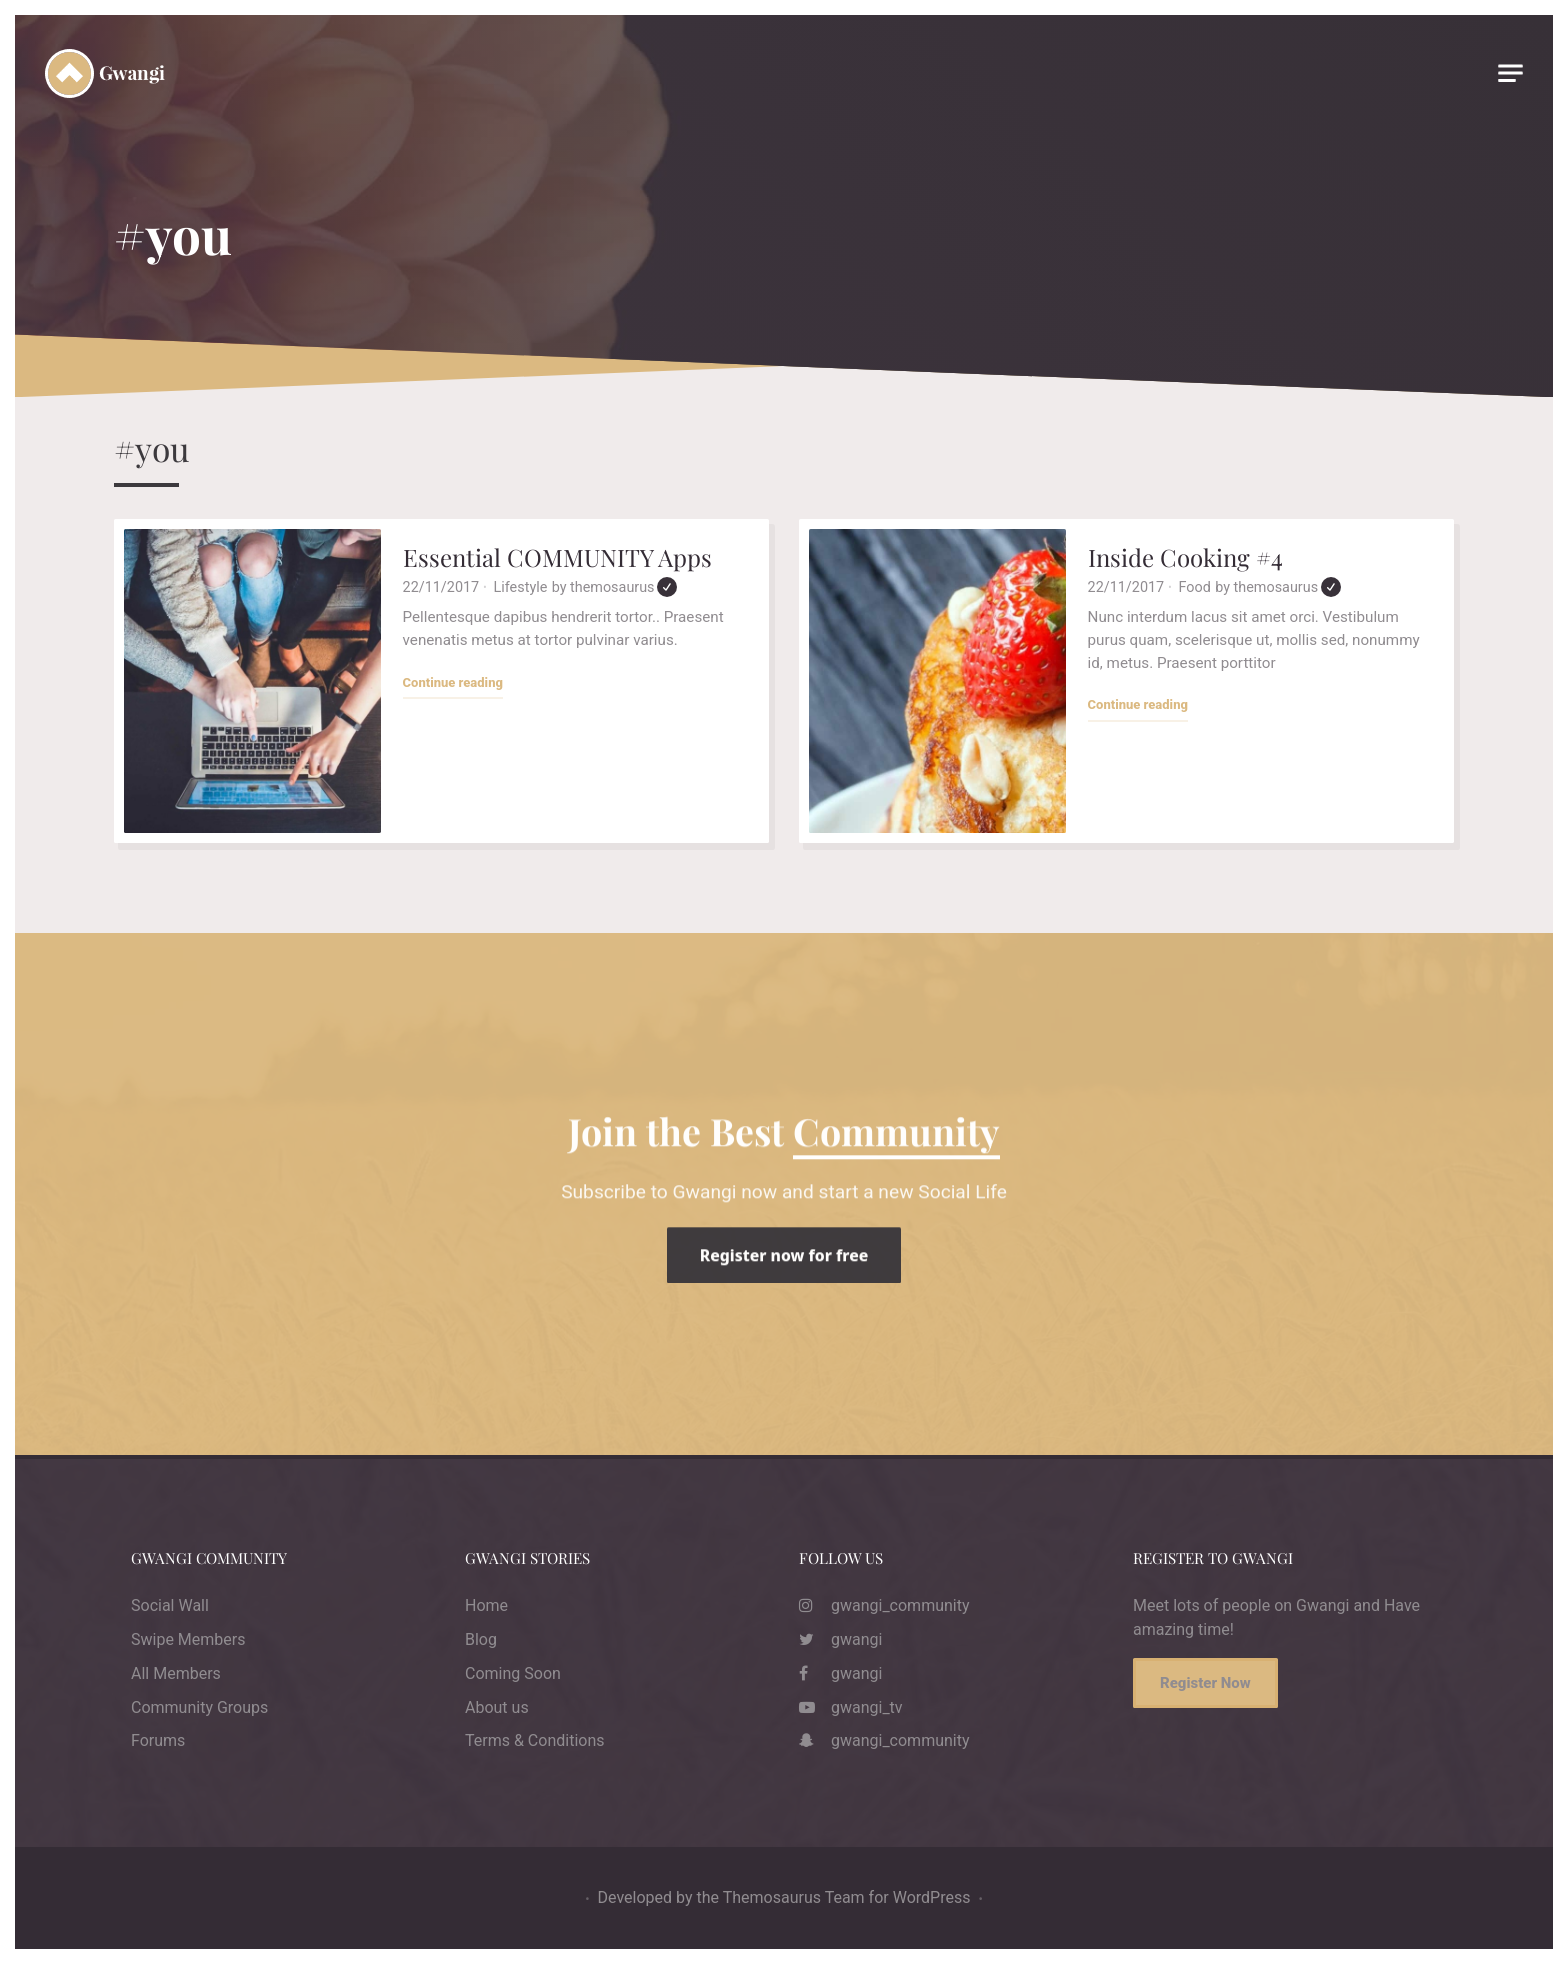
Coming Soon (513, 1673)
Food (1195, 587)
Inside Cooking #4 (1185, 557)
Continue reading (453, 681)
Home (486, 1605)
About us (497, 1707)
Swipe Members (188, 1639)
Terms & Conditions (535, 1740)
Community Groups (199, 1707)
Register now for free (784, 1291)
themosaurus (623, 587)
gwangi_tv (851, 1707)
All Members (176, 1673)
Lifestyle (521, 587)
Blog (481, 1639)
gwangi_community (884, 1605)
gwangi (840, 1639)
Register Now (1205, 1683)
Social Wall (170, 1605)
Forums (158, 1740)
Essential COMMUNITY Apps (557, 557)
